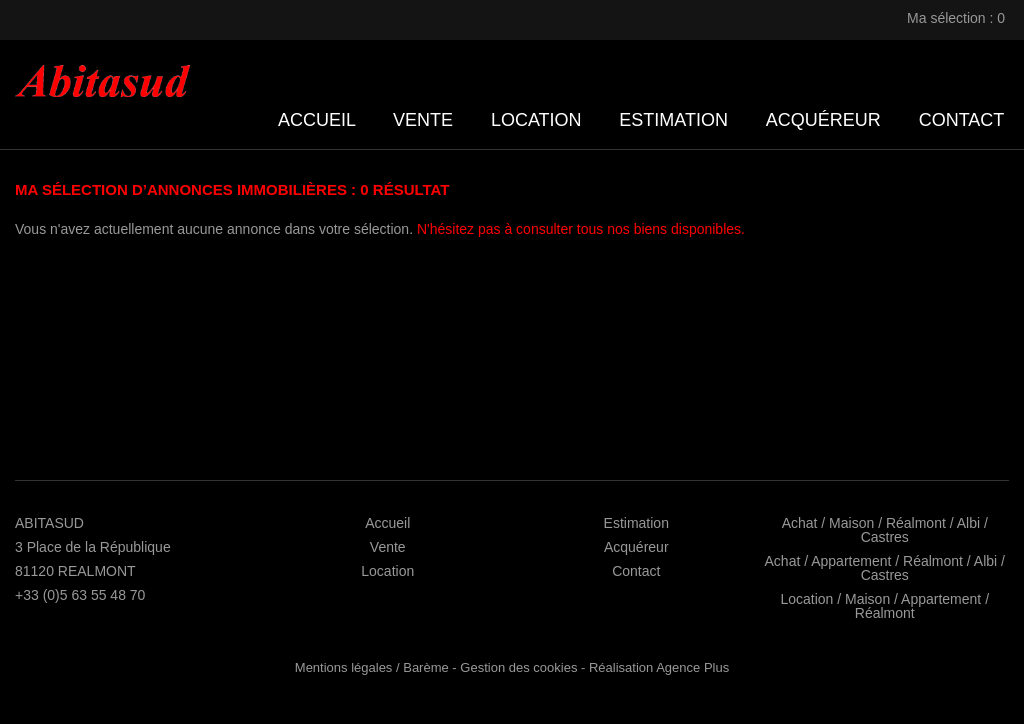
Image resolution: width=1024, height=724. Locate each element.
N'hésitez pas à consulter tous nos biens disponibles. (581, 229)
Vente (423, 120)
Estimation (673, 120)
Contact (961, 120)
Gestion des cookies (518, 667)
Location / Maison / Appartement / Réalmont (884, 606)
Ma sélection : (958, 18)
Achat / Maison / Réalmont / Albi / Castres (885, 530)
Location (536, 120)
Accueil (316, 120)
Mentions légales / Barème (372, 667)
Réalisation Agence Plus (659, 667)
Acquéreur (823, 120)
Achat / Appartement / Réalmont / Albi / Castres (885, 568)
